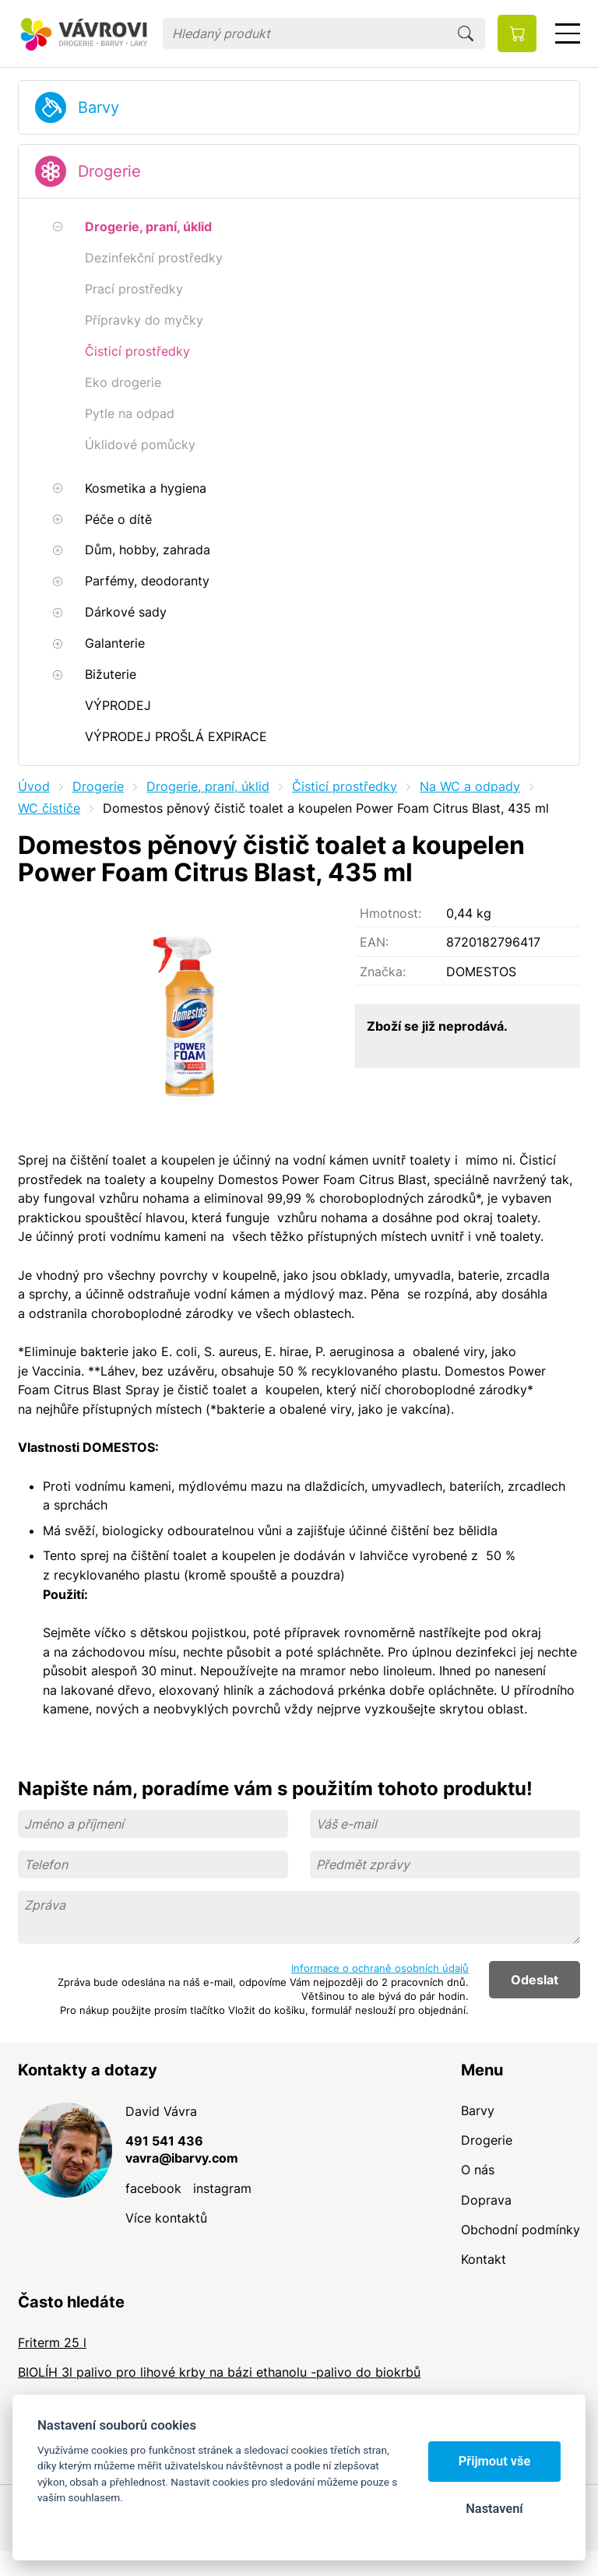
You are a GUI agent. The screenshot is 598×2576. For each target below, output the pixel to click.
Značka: (383, 971)
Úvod (34, 786)
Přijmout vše (495, 2461)
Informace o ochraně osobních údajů (380, 1968)
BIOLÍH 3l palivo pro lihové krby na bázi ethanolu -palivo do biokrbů (219, 2372)
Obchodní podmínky (520, 2229)
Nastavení (494, 2508)
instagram (222, 2188)
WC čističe (49, 808)
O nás (477, 2169)
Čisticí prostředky (344, 786)
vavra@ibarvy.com (181, 2158)
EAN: (374, 942)
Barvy (98, 107)
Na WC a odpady (470, 786)
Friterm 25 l (52, 2342)
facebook (153, 2188)
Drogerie (109, 171)
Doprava (486, 2200)
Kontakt (483, 2259)
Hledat (465, 33)
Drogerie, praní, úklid (207, 786)
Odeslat (534, 1979)
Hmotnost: (390, 913)
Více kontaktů (166, 2218)
